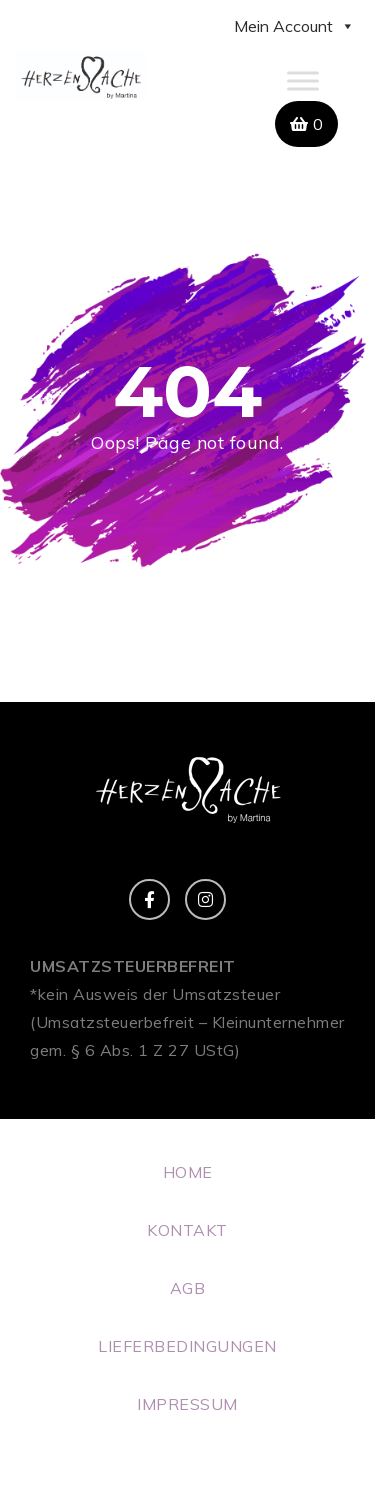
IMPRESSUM (187, 1404)
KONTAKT (187, 1230)
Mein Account (294, 26)
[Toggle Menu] (303, 80)
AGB (188, 1288)
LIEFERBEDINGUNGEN (187, 1346)
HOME (188, 1172)
